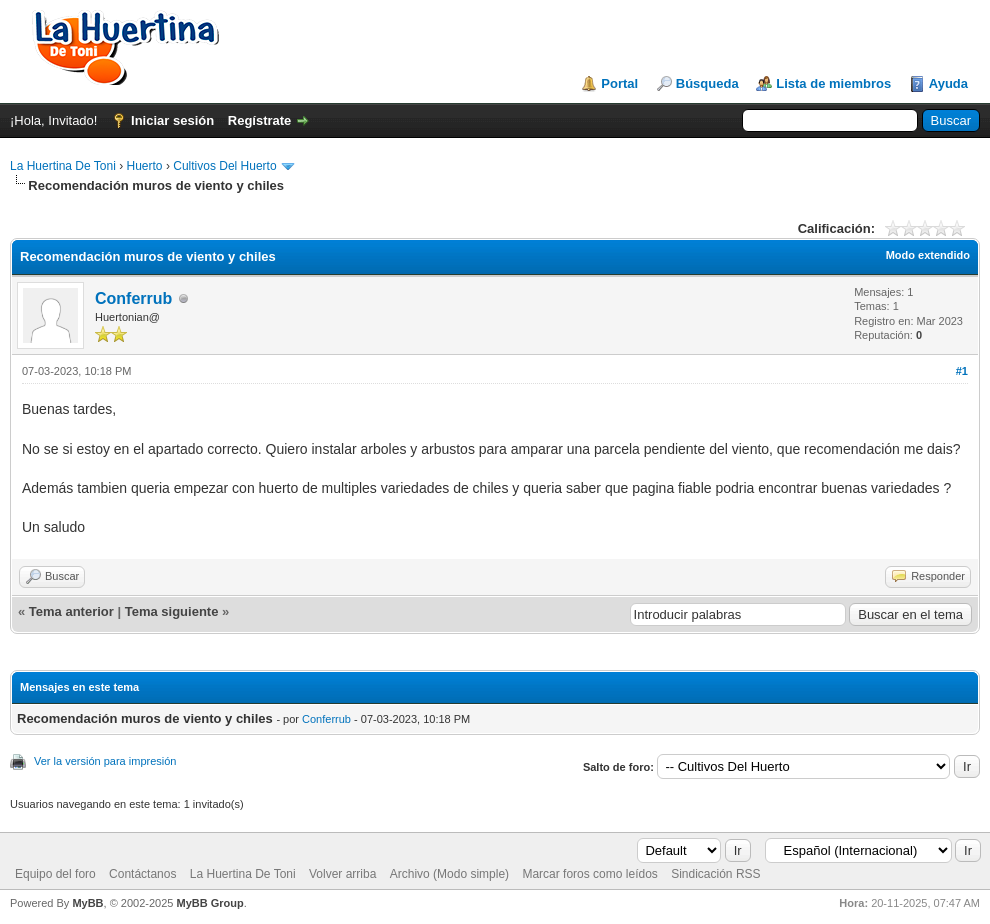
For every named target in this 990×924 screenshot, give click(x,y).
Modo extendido (928, 255)
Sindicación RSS (715, 874)
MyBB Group (209, 903)
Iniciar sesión (172, 120)
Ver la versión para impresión (105, 761)
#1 (962, 371)
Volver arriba (342, 874)
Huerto (145, 166)
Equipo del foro (55, 874)
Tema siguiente (172, 611)
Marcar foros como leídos (589, 874)
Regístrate (260, 120)
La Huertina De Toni (63, 166)
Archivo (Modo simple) (449, 874)
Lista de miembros (833, 83)
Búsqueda (707, 83)
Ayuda (948, 83)
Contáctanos (142, 874)
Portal (619, 83)
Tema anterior (71, 611)
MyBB (87, 903)
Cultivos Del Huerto (224, 166)
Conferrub (133, 298)
